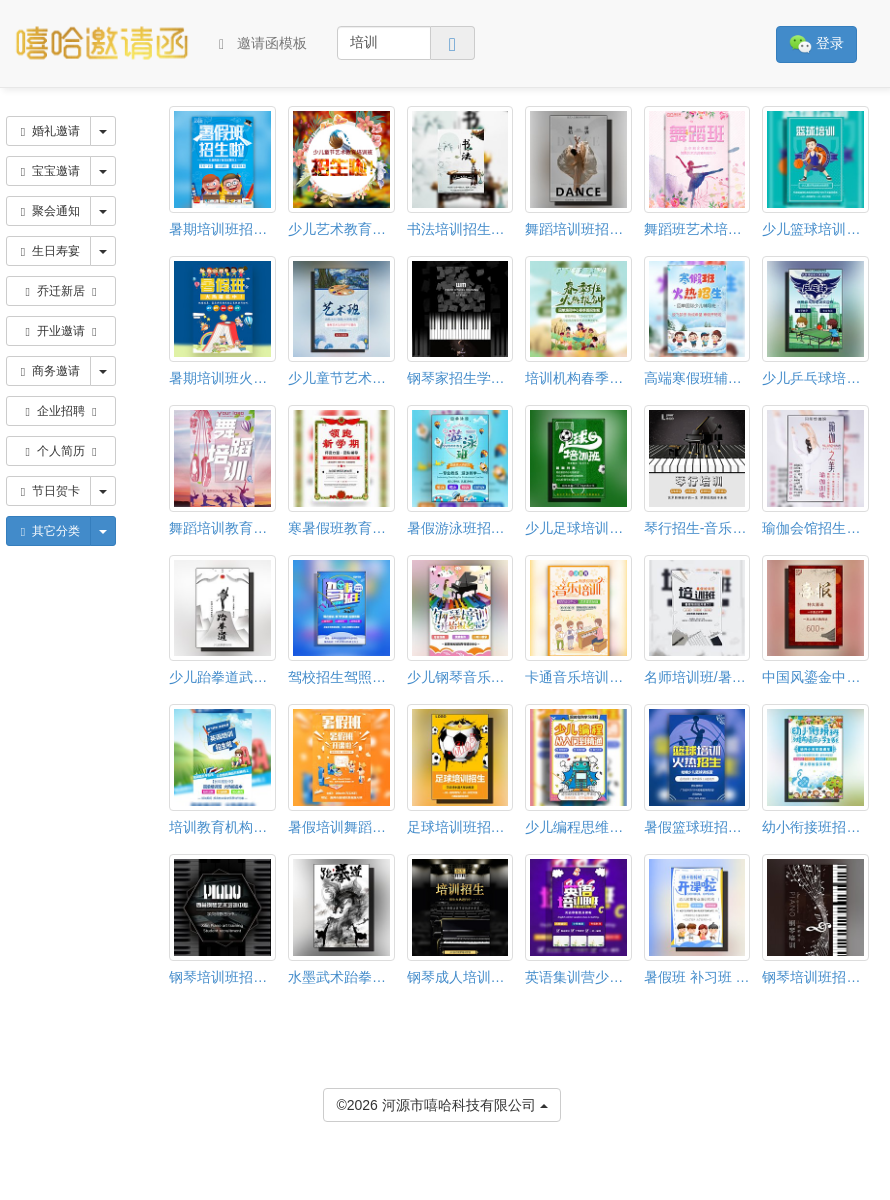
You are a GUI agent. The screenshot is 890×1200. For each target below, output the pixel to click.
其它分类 (48, 531)
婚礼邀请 (48, 131)
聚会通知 (48, 211)
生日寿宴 (48, 251)
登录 (816, 44)
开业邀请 (61, 331)
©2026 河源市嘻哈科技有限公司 (441, 1103)
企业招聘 (61, 411)
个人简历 (61, 451)
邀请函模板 (263, 43)
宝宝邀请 (48, 171)
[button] (13, 1191)
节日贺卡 (48, 491)
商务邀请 (48, 371)
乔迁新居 (61, 291)
